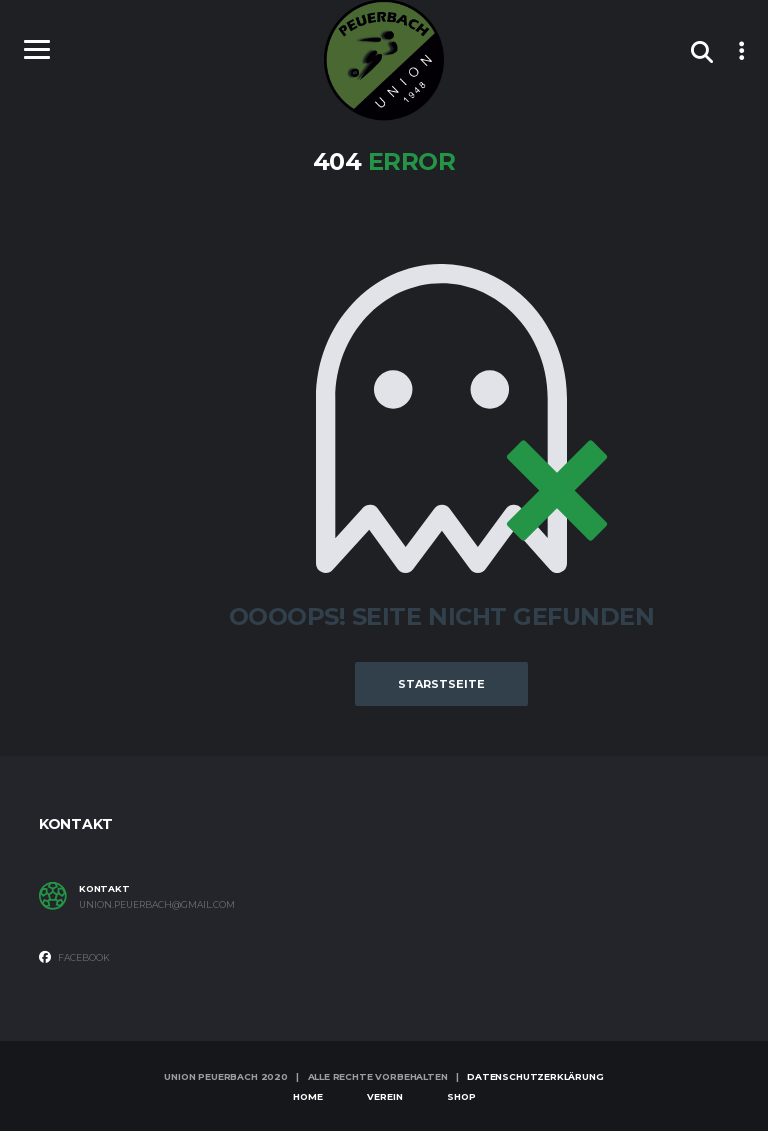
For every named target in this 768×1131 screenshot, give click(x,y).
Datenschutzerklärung (535, 1076)
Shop (461, 1096)
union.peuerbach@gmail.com (157, 905)
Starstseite (441, 684)
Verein (385, 1096)
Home (308, 1096)
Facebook (74, 957)
